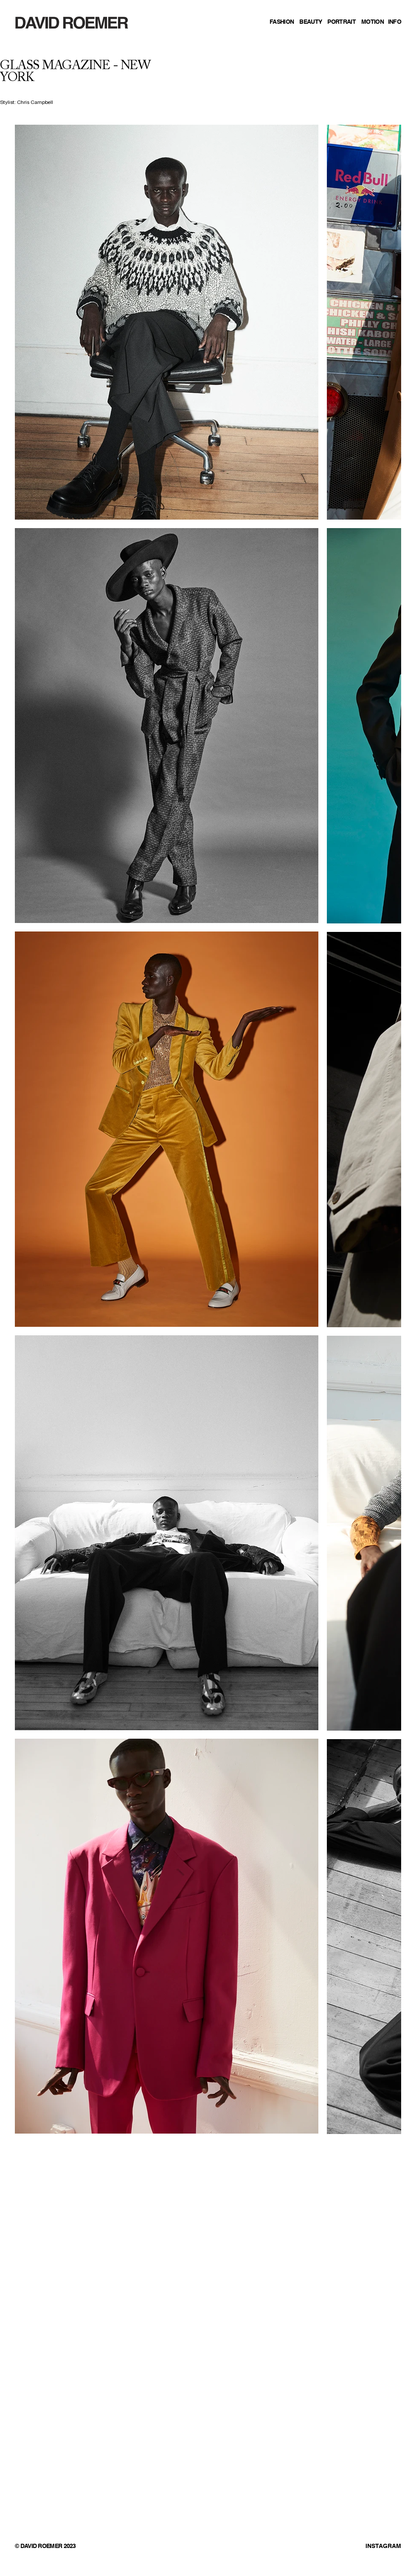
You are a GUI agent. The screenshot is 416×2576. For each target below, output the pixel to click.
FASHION (282, 22)
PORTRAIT (341, 22)
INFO (394, 22)
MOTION (372, 22)
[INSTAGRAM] (357, 2546)
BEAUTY (310, 22)
